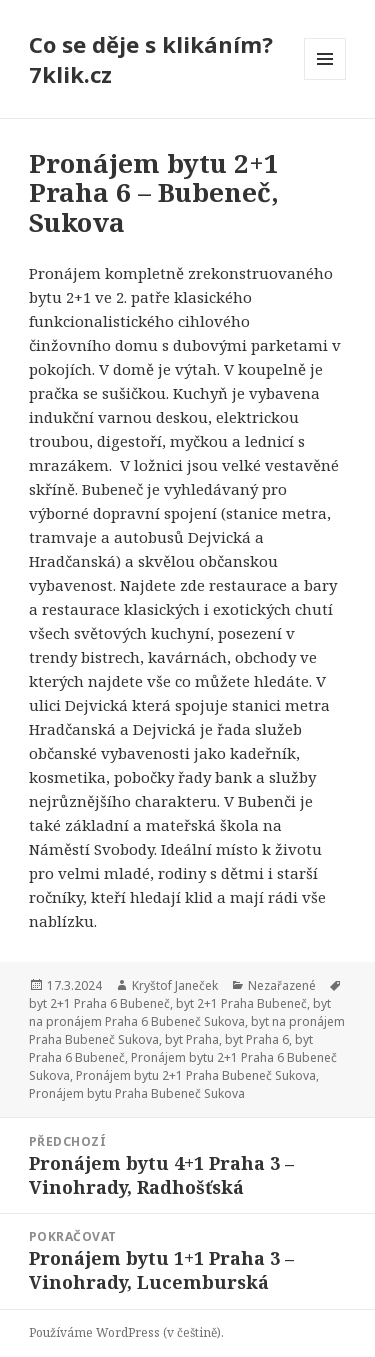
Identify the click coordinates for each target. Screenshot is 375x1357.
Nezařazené (282, 985)
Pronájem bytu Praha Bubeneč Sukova (137, 1093)
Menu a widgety (325, 79)
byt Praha (192, 1039)
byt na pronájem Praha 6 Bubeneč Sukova (180, 1012)
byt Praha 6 (257, 1039)
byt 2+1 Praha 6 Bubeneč (99, 1003)
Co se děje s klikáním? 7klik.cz (151, 59)
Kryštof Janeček (175, 985)
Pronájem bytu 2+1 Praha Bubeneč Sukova (196, 1075)
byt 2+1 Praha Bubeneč (241, 1003)
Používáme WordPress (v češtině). (126, 1332)
